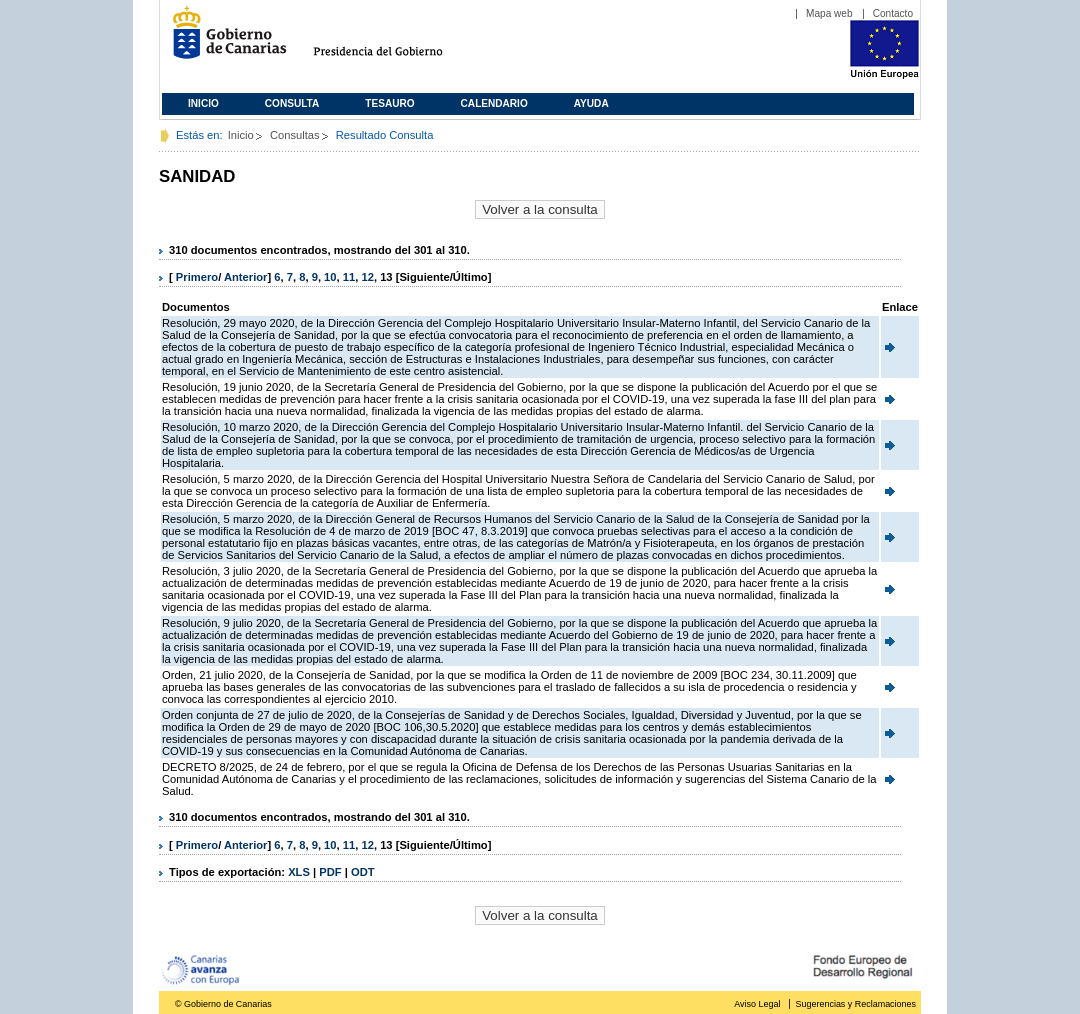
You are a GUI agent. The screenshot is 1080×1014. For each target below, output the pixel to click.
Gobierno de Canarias (223, 40)
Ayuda (591, 103)
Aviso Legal (757, 1004)
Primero (197, 277)
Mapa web (829, 13)
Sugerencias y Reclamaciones (856, 1004)
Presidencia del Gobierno (396, 40)
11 (349, 277)
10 (330, 277)
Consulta (292, 103)
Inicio (203, 103)
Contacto (893, 13)
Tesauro (389, 103)
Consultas (295, 135)
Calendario (494, 103)
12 (367, 277)
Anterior (246, 277)
